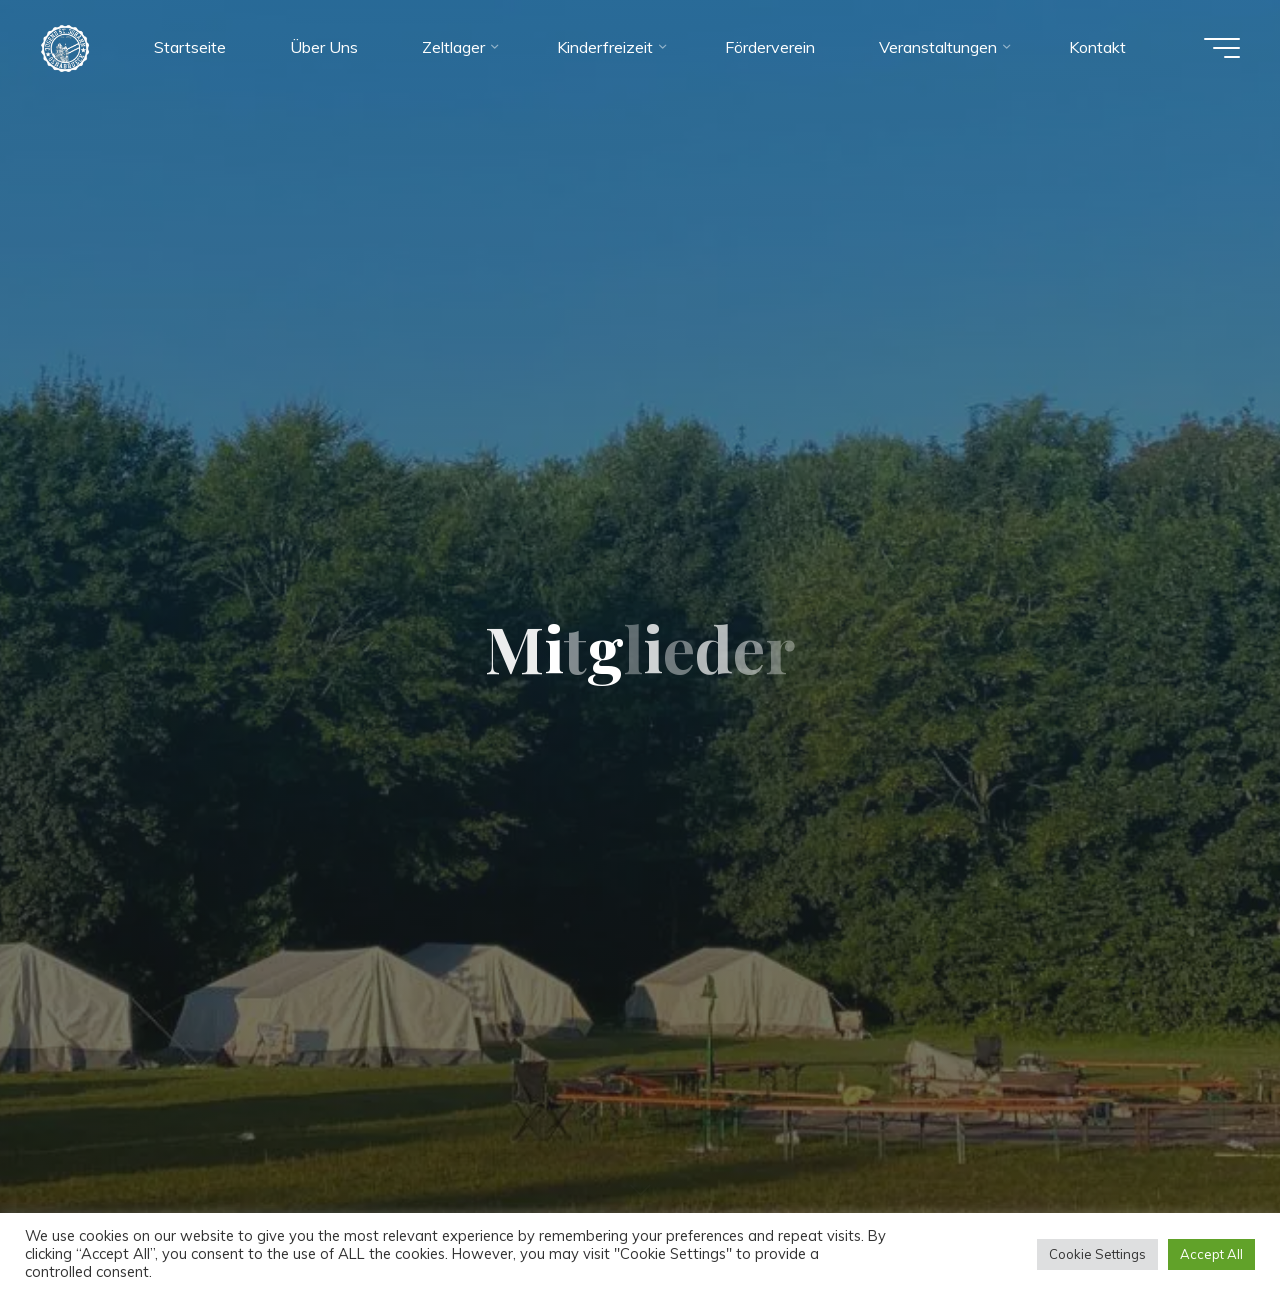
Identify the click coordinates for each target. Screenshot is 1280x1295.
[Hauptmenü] (1222, 48)
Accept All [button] (1211, 1254)
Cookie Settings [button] (1097, 1254)
